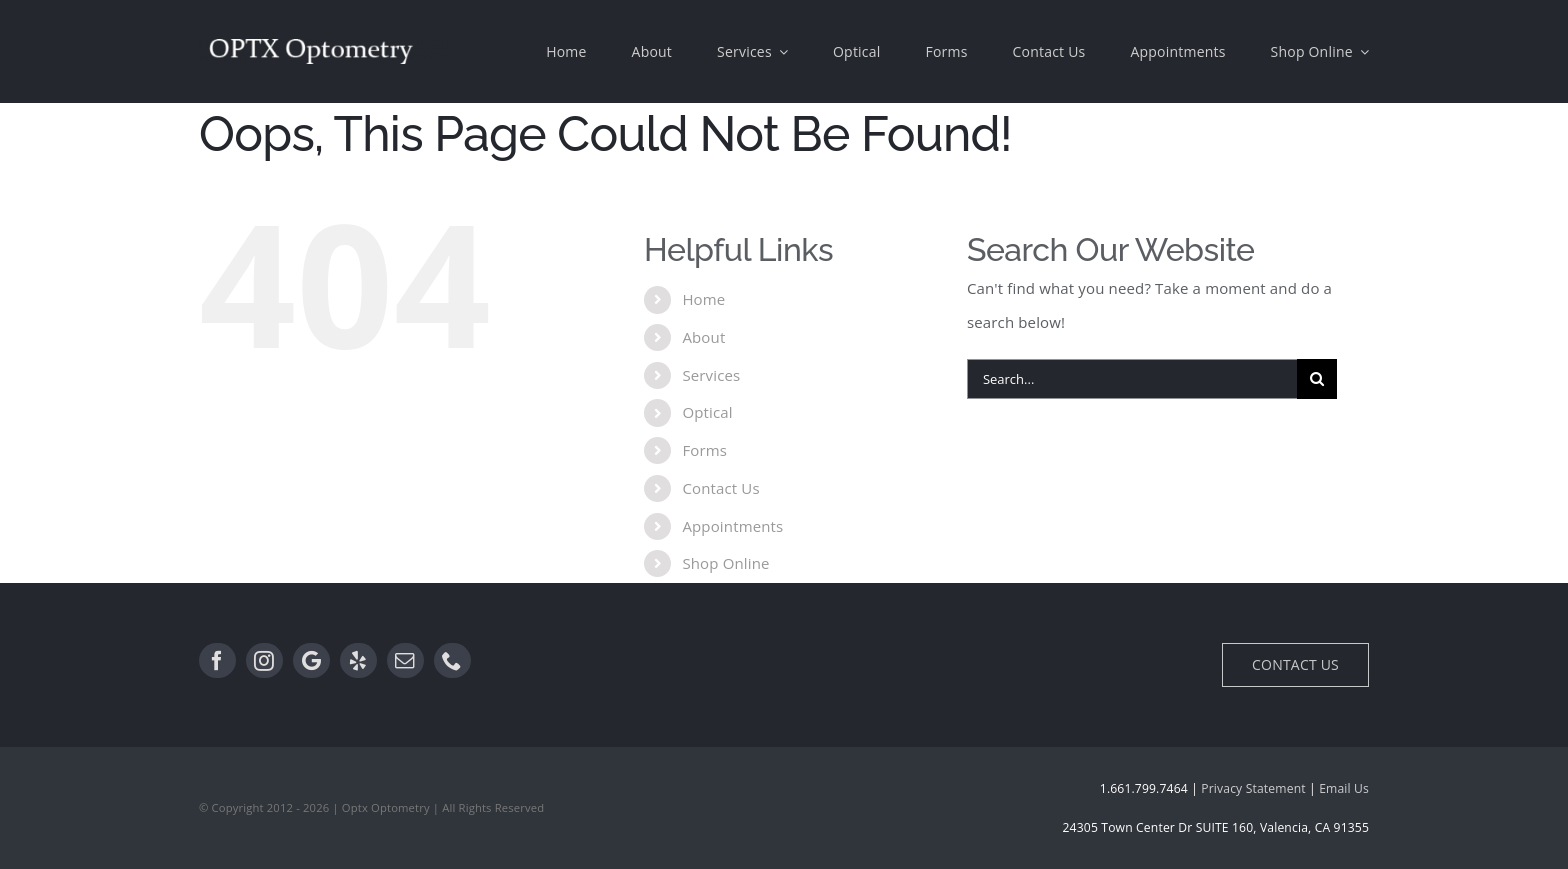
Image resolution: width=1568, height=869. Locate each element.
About (703, 337)
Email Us (1344, 788)
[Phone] (452, 661)
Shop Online (725, 563)
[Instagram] (264, 661)
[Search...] (1132, 379)
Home (703, 299)
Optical (707, 412)
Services (711, 375)
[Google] (311, 661)
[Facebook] (217, 661)
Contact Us (720, 488)
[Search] (1317, 379)
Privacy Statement (1253, 788)
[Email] (405, 661)
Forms (704, 450)
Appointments (732, 526)
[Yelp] (358, 661)
